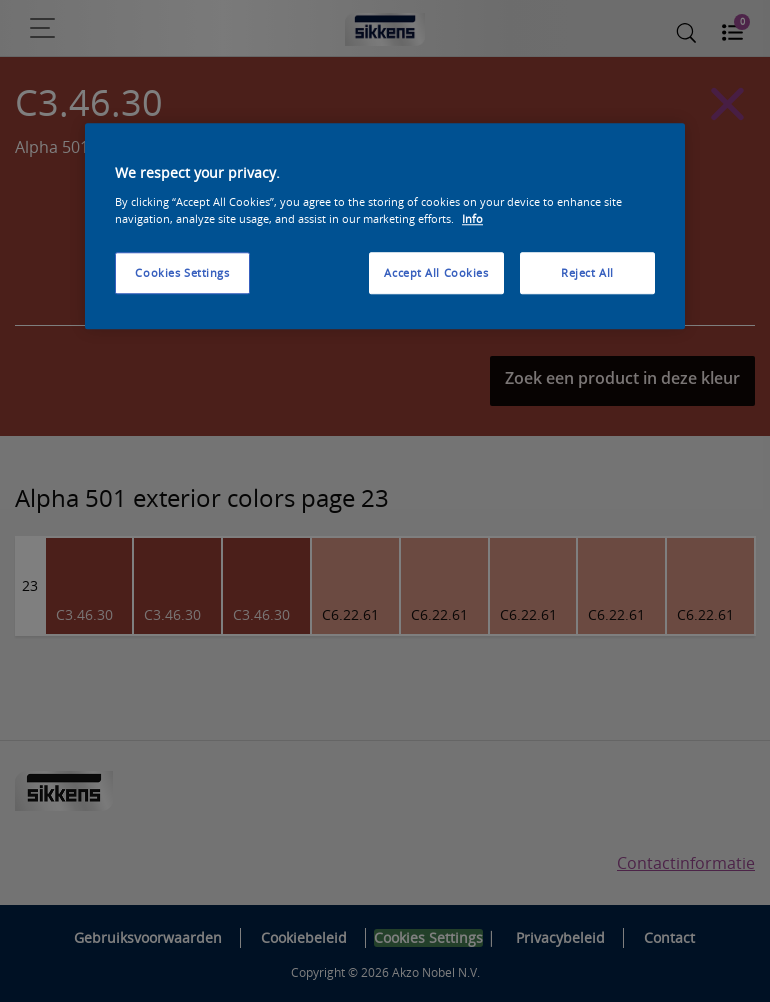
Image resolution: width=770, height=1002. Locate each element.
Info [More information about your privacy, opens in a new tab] (472, 218)
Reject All (587, 272)
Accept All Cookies (436, 272)
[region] (385, 227)
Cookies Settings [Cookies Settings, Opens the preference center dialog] (182, 272)
